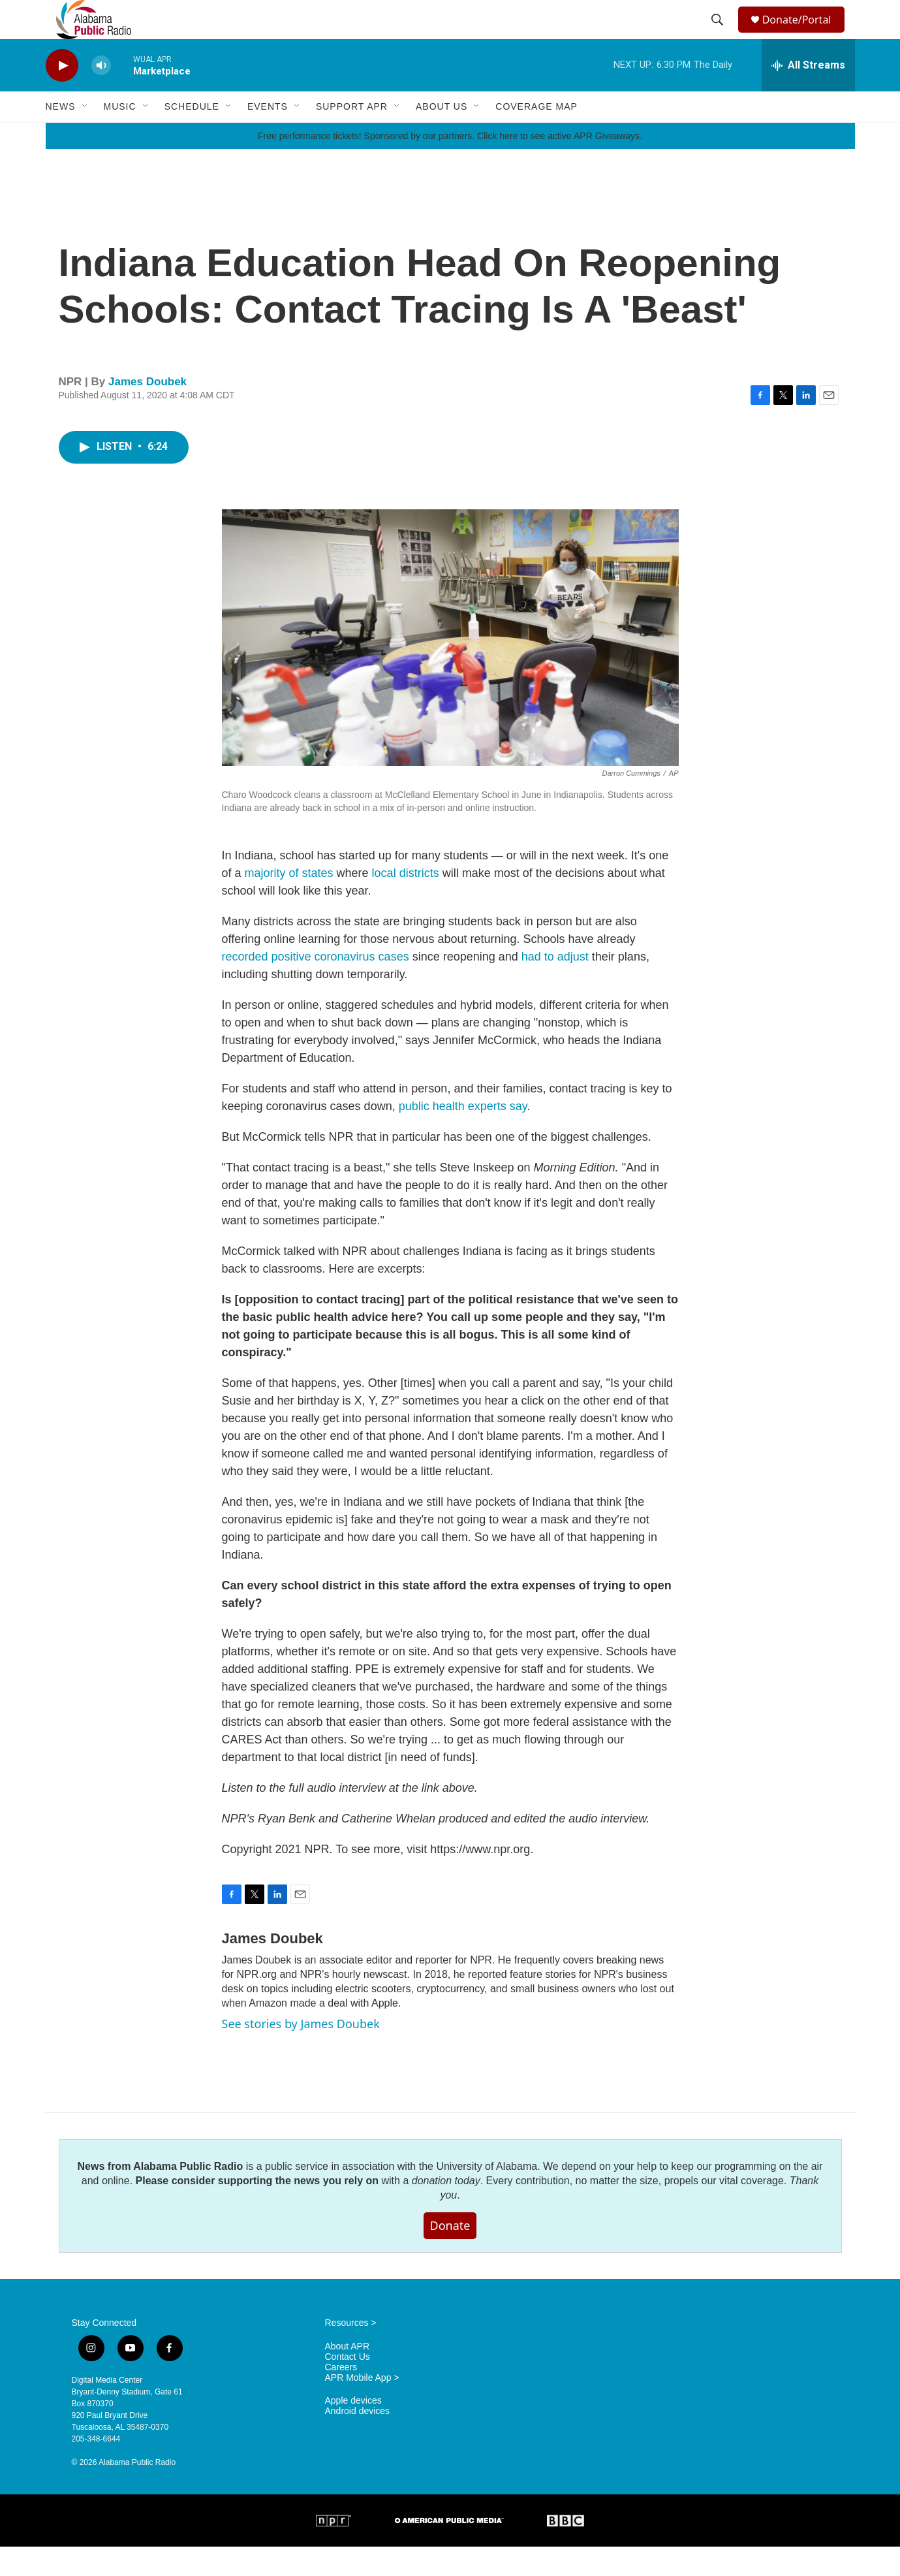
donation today (446, 2210)
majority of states (289, 902)
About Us (441, 136)
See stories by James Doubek (301, 2053)
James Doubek (147, 411)
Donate (450, 2255)
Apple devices (353, 2430)
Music (120, 136)
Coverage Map (536, 136)
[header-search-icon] (718, 34)
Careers (341, 2397)
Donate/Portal (802, 34)
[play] (62, 95)
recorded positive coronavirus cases (315, 986)
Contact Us (347, 2386)
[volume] (101, 95)
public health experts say (463, 1135)
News (61, 136)
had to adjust (555, 986)
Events (267, 136)
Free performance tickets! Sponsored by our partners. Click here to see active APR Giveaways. (450, 165)
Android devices (357, 2440)
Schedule (191, 136)
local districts (405, 902)
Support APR (352, 136)
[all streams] (808, 95)
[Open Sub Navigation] (85, 136)
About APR (347, 2376)
